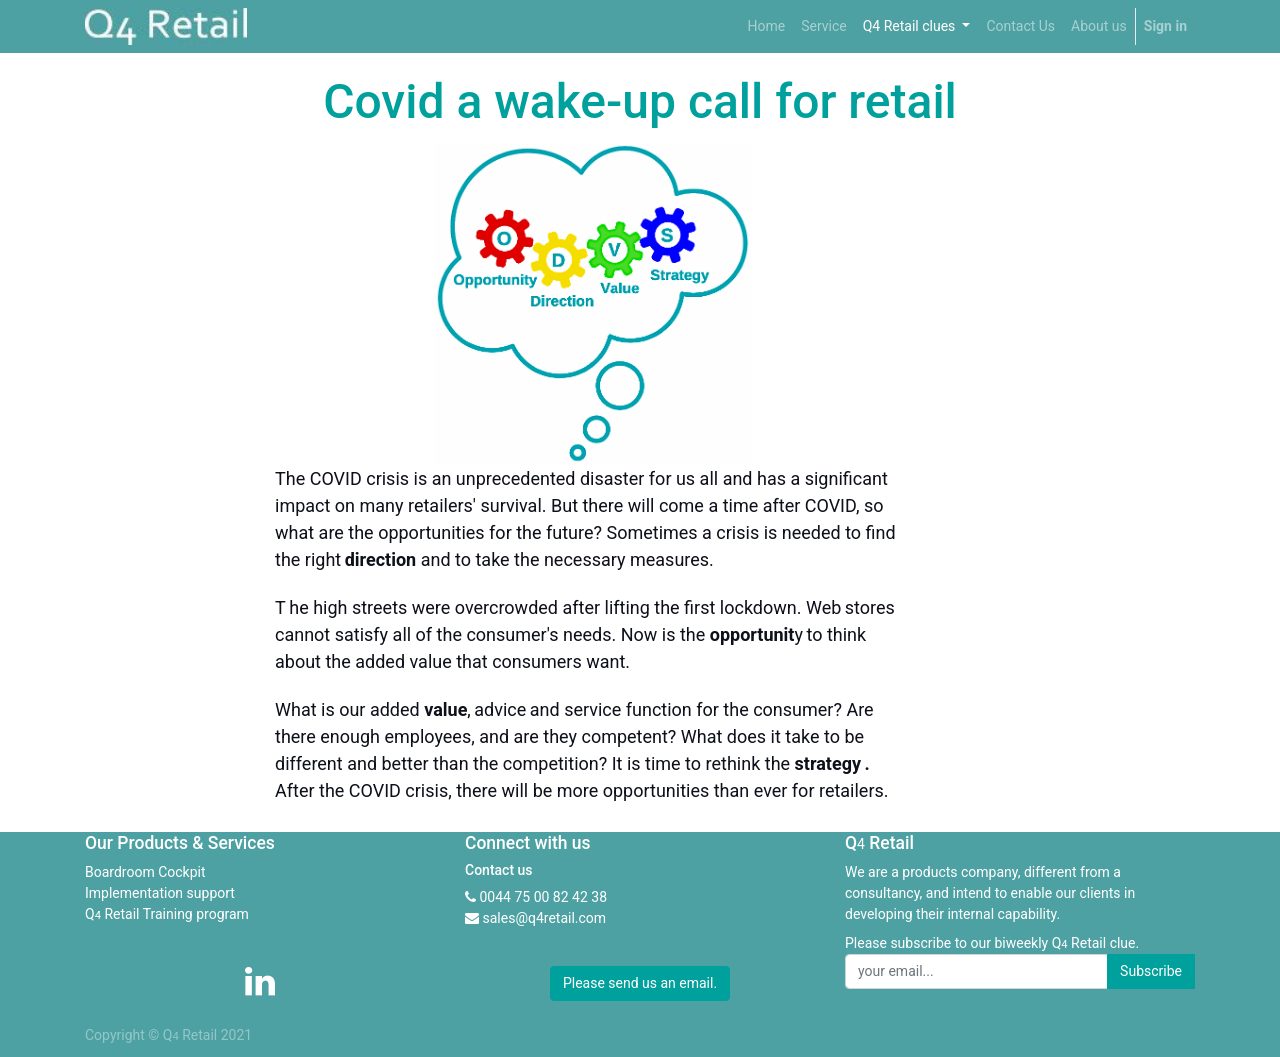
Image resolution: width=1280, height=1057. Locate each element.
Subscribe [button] (1151, 971)
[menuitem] (766, 26)
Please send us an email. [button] (640, 983)
